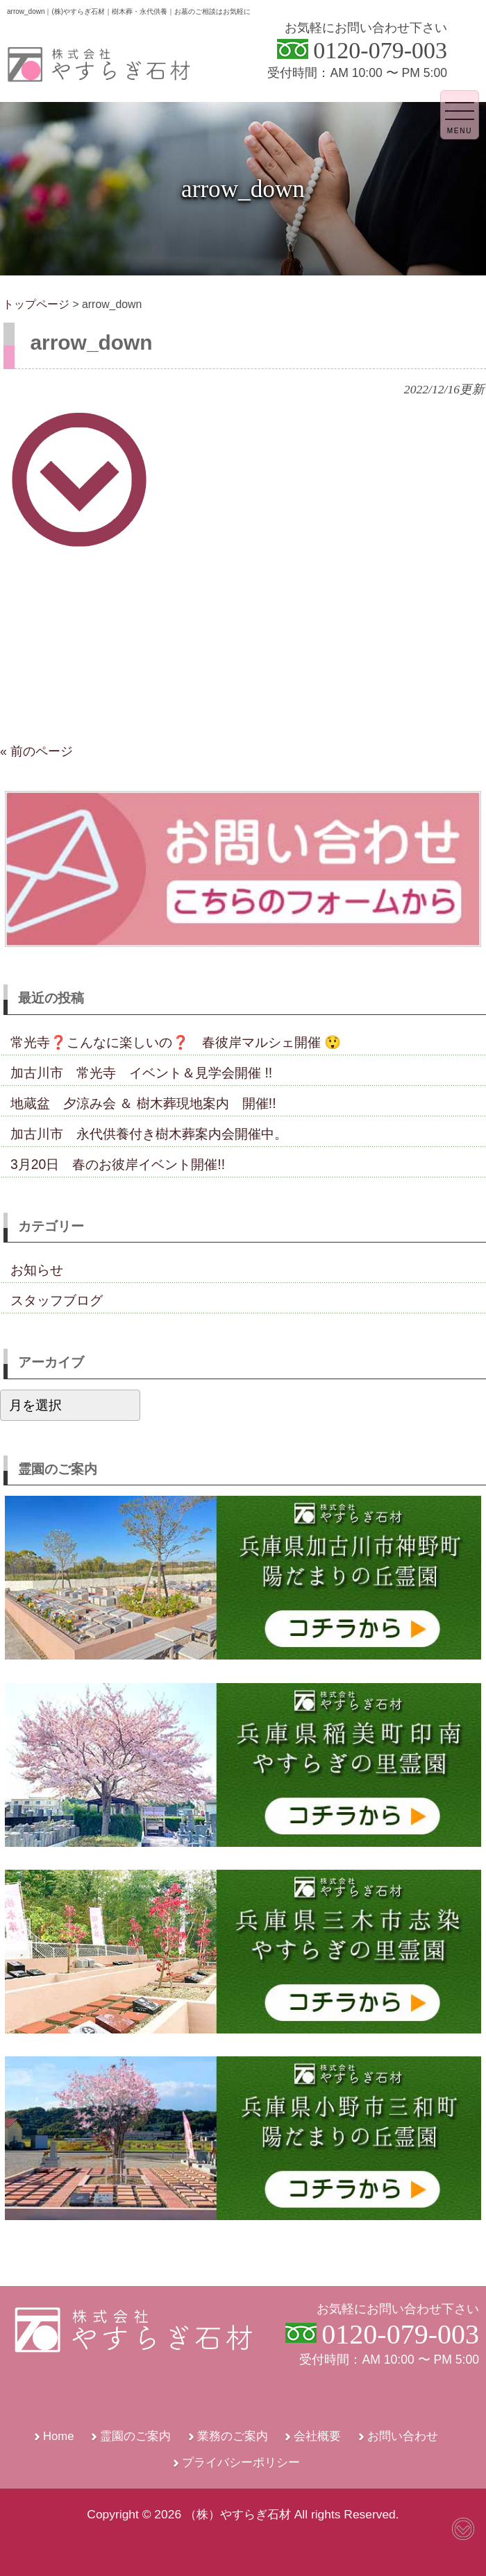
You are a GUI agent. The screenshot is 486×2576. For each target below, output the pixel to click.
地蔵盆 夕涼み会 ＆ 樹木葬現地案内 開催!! (143, 1103)
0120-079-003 (380, 50)
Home (58, 2436)
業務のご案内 (232, 2436)
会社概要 (317, 2436)
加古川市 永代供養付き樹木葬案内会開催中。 (148, 1133)
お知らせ (36, 1269)
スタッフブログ (56, 1300)
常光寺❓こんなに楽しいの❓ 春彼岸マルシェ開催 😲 (175, 1042)
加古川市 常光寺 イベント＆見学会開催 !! (141, 1072)
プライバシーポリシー (241, 2462)
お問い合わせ (402, 2436)
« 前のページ (36, 751)
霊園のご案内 (135, 2436)
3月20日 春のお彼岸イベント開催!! (117, 1164)
